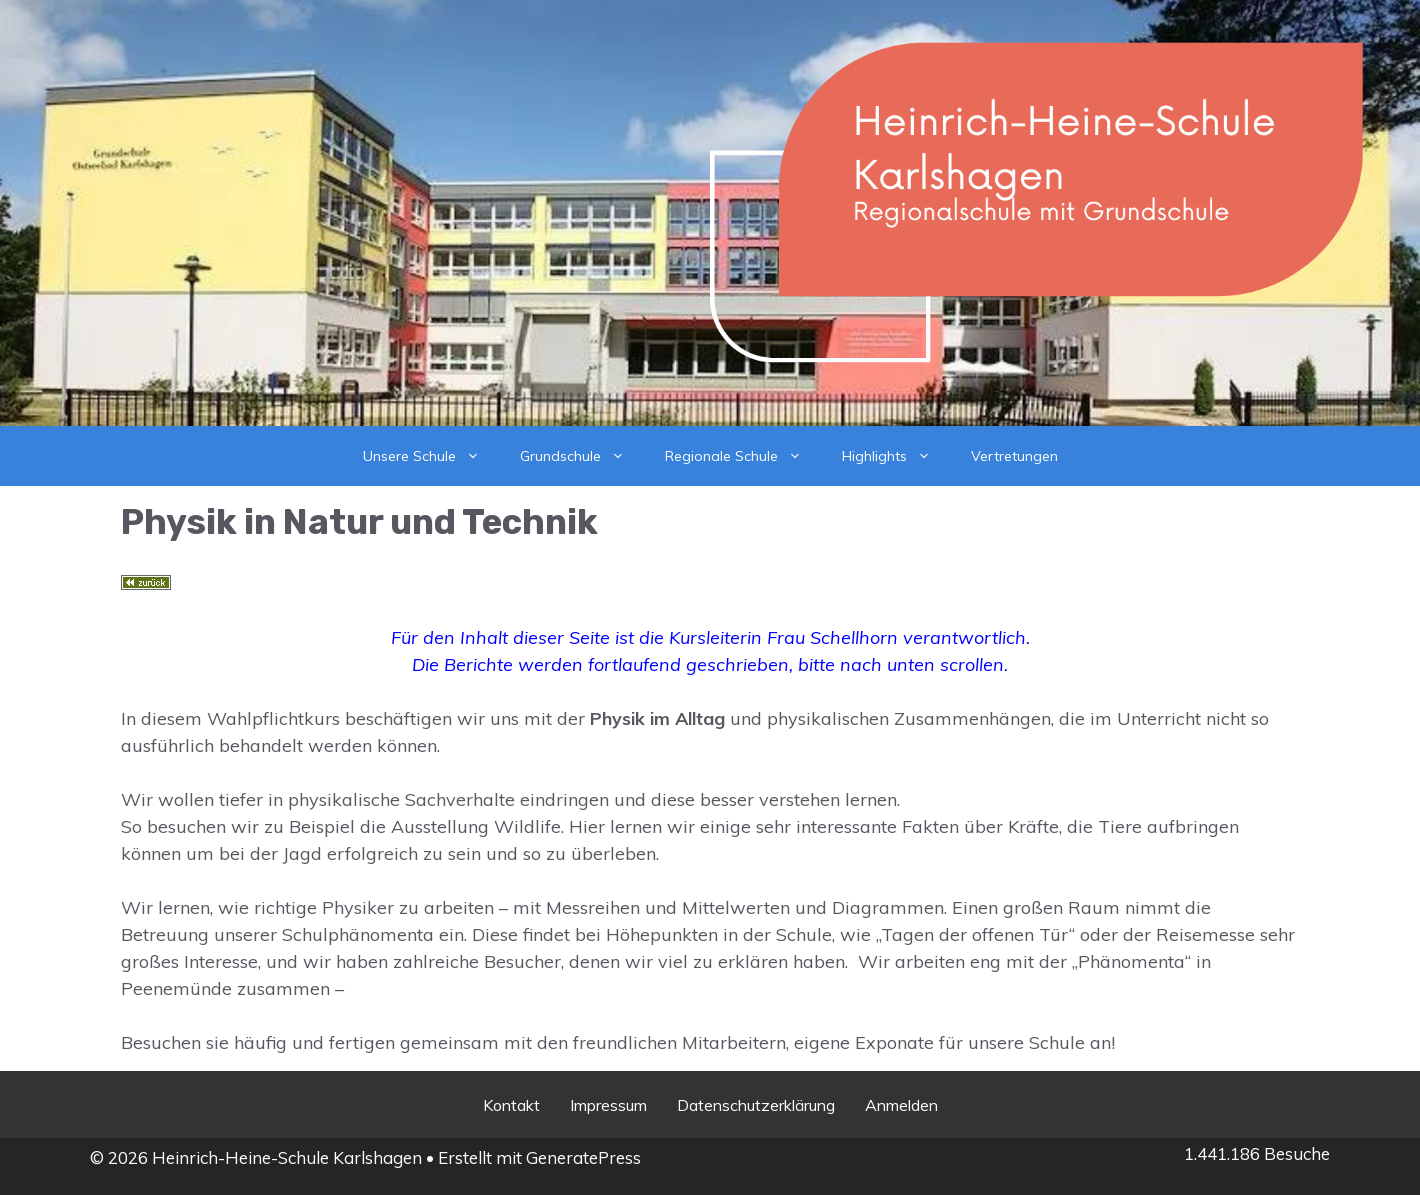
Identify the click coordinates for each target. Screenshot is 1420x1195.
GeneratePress (583, 1157)
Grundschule (582, 456)
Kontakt (511, 1105)
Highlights (896, 456)
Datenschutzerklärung (756, 1105)
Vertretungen (1014, 456)
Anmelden (901, 1105)
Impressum (608, 1105)
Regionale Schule (743, 456)
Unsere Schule (431, 456)
